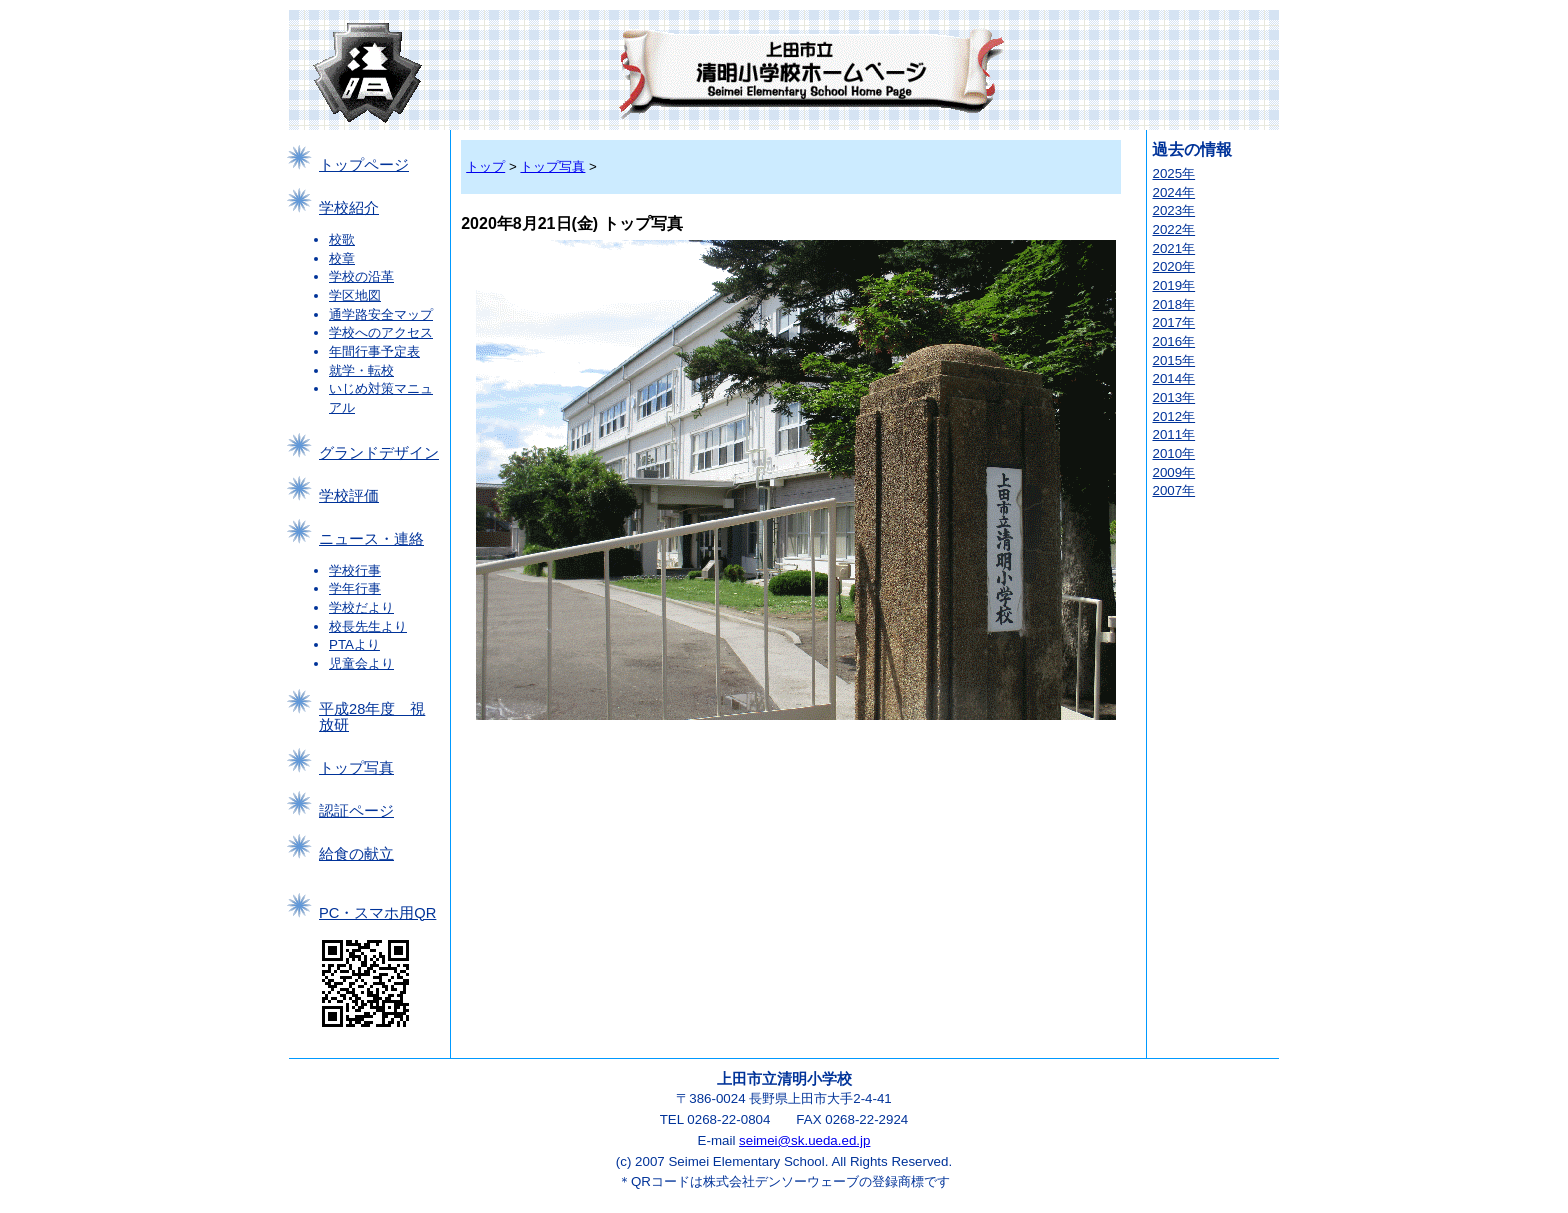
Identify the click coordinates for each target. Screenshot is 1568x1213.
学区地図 (355, 295)
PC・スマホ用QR (377, 913)
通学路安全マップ (381, 314)
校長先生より (368, 626)
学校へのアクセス (381, 332)
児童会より (361, 663)
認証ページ (356, 811)
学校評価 (349, 496)
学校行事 (355, 570)
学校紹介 (349, 208)
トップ (485, 166)
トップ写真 (356, 768)
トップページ (364, 165)
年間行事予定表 (374, 351)
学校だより (361, 607)
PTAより (354, 644)
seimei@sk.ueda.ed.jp (804, 1140)
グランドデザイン (379, 453)
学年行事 (355, 588)
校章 (342, 258)
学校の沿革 (361, 276)
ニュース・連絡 (371, 539)
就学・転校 (361, 370)
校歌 (342, 239)
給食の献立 (356, 854)
